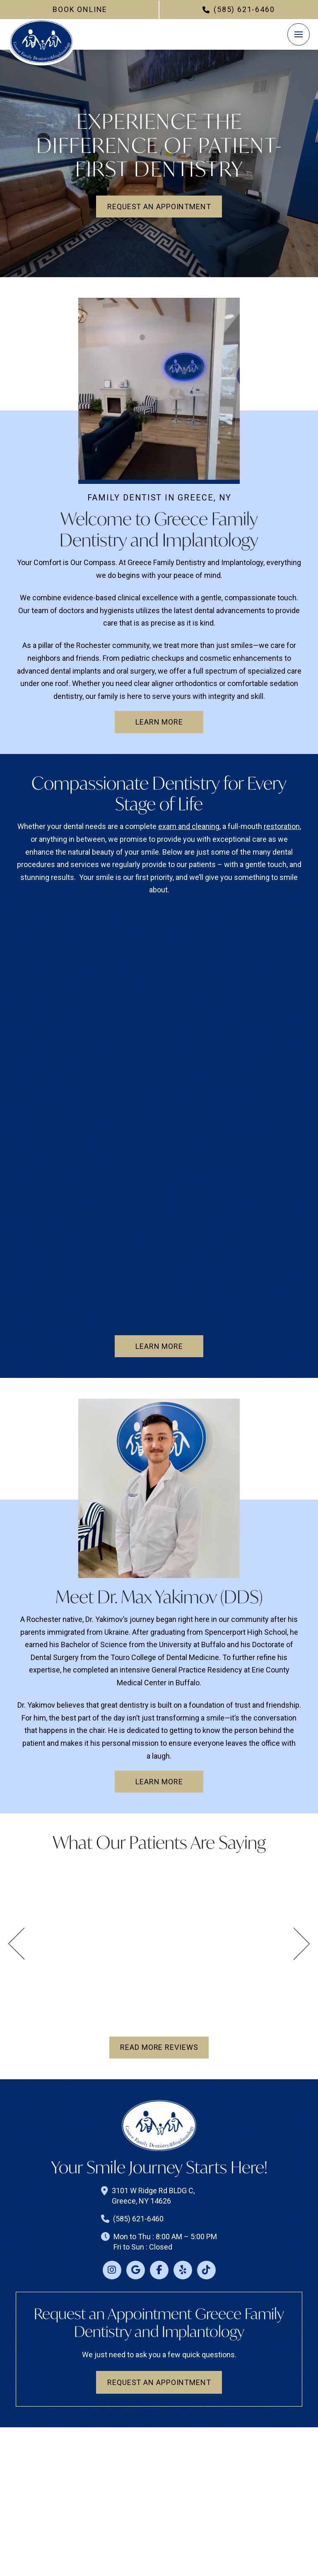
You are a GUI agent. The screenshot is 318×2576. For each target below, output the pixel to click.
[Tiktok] (206, 2270)
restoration (282, 826)
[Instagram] (112, 2270)
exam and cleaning (188, 826)
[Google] (135, 2270)
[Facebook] (159, 2270)
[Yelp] (182, 2270)
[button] (298, 34)
